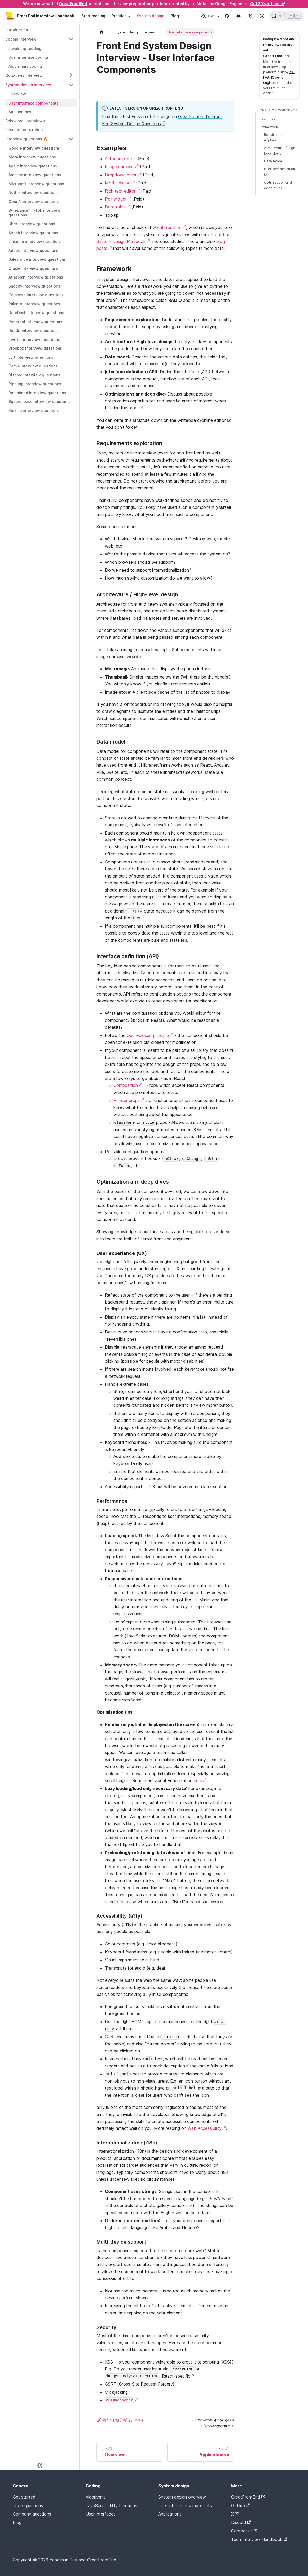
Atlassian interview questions (35, 277)
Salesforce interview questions (37, 259)
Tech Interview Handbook (259, 2539)
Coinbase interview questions (36, 295)
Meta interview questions (32, 157)
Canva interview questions (33, 366)
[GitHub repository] (227, 16)
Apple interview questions (32, 166)
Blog (175, 16)
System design (150, 16)
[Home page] (101, 32)
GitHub (240, 2505)
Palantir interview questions (34, 304)
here (198, 1780)
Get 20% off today (267, 4)
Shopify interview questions (34, 286)
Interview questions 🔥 (26, 139)
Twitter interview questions (34, 339)
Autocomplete (118, 158)
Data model (273, 161)
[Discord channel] (238, 16)
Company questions (32, 2514)
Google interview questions (34, 148)
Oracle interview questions (33, 268)
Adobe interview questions (33, 250)
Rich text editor (120, 191)
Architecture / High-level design (280, 150)
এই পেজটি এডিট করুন (119, 2420)
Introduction (16, 30)
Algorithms (96, 2497)
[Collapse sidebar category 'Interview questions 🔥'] (71, 139)
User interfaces (101, 2514)
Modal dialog (117, 182)
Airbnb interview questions (33, 233)
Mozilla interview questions (34, 410)
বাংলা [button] (208, 16)
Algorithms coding (25, 66)
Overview (17, 94)
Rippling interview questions (34, 383)
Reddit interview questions (33, 330)
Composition (125, 1085)
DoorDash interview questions (36, 312)
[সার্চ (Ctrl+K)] (286, 16)
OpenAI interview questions (34, 201)
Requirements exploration (275, 137)
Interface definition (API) (279, 171)
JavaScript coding (24, 48)
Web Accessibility (205, 2128)
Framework (269, 127)
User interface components (33, 103)
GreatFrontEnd (73, 4)
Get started (24, 2497)
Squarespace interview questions (39, 401)
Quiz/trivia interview (24, 75)
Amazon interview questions (34, 174)
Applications (19, 112)
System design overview (182, 2497)
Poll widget (116, 199)
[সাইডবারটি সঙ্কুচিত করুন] (40, 2465)
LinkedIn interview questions (35, 241)
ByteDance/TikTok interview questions (34, 212)
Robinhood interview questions (37, 392)
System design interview (28, 84)
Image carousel (119, 166)
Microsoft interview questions (36, 183)
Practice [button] (119, 16)
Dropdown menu (121, 174)
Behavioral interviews (25, 121)
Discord (241, 2522)
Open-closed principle (148, 1035)
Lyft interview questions (30, 357)
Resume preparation (24, 129)
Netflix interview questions (33, 192)
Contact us (244, 2531)
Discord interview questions (34, 375)
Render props (126, 1100)
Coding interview (21, 39)
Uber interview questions (31, 223)
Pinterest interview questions (35, 321)
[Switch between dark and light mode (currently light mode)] (262, 16)
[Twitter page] (250, 16)
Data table (115, 207)
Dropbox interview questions (35, 348)
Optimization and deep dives (278, 185)
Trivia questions (28, 2505)
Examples (267, 119)
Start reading (93, 16)
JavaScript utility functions (111, 2505)
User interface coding (28, 57)
